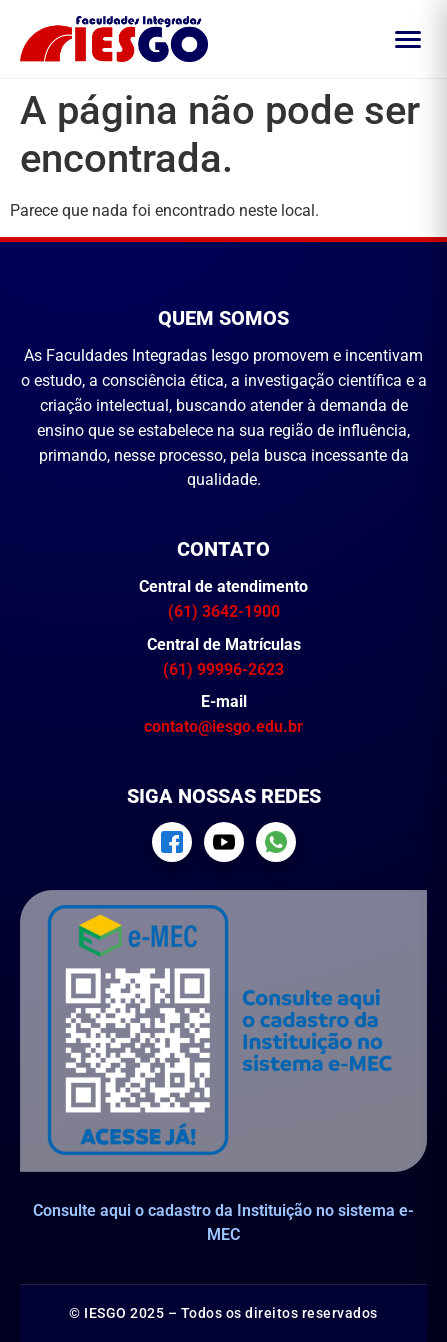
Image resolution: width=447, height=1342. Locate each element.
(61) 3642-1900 (224, 611)
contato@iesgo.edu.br (223, 726)
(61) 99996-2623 (223, 669)
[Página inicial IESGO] (114, 39)
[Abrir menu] (408, 39)
